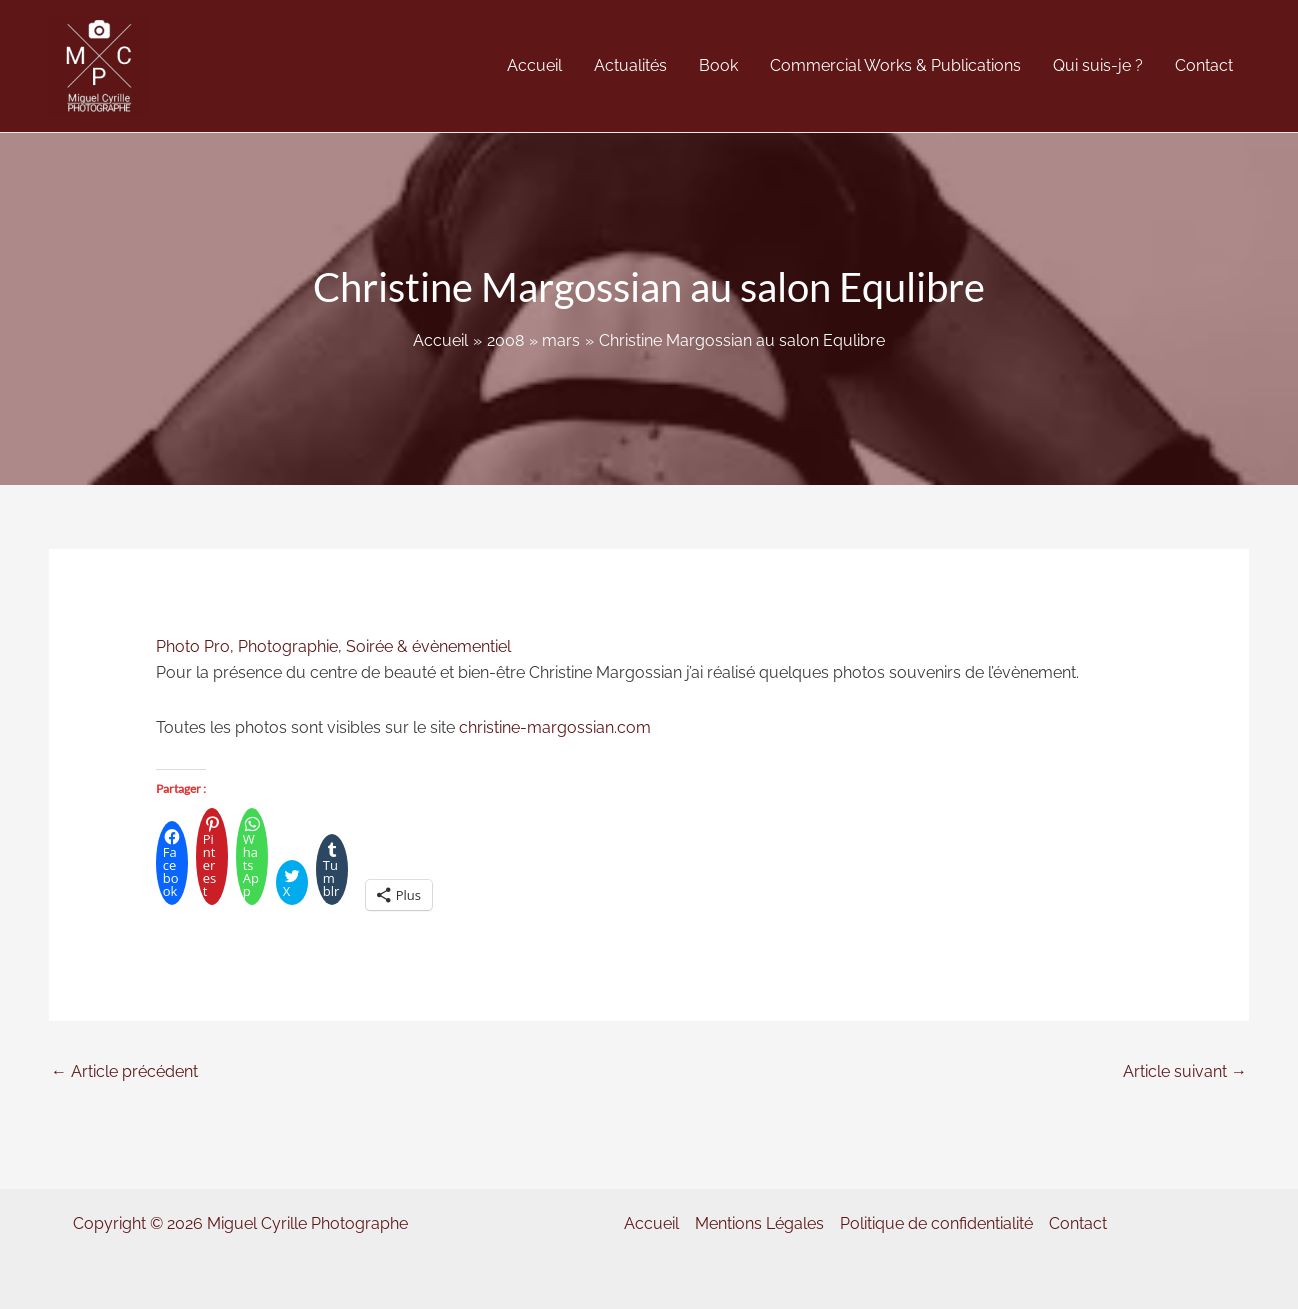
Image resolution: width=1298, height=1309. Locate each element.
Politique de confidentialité (936, 1223)
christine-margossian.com (555, 727)
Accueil (651, 1223)
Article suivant (1185, 1071)
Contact (1078, 1223)
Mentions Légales (759, 1223)
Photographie (288, 646)
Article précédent (124, 1071)
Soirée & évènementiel (428, 646)
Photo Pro (193, 646)
